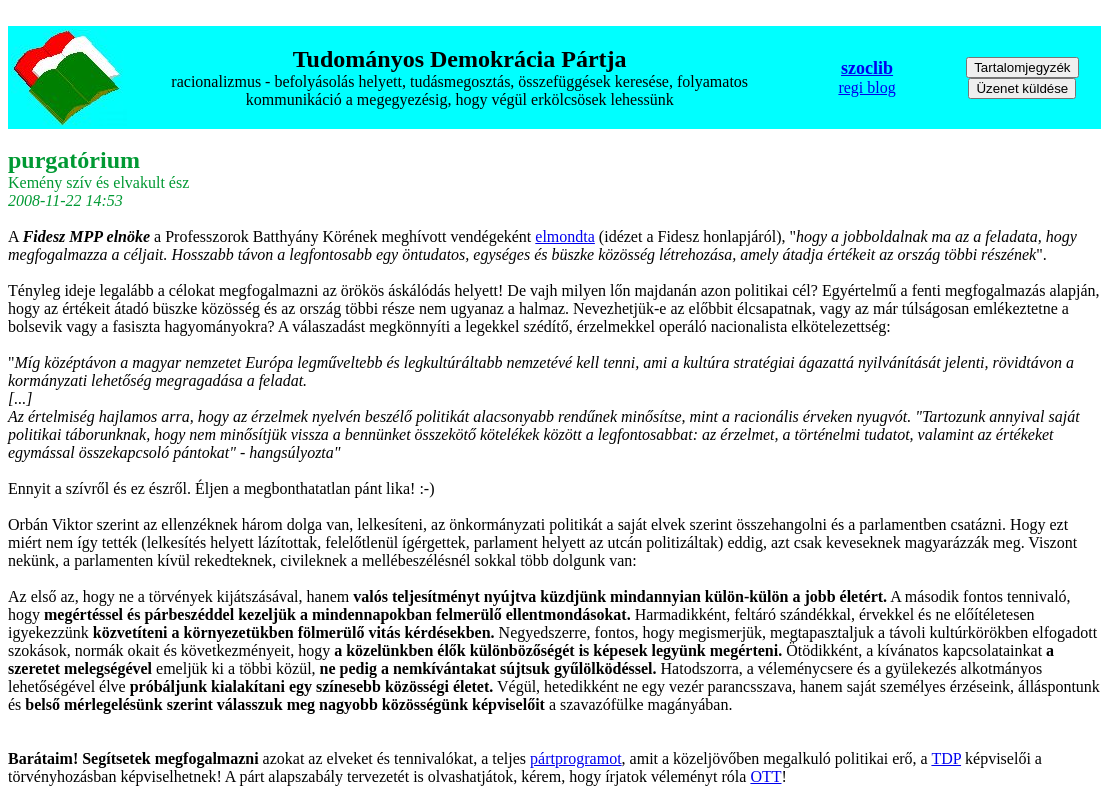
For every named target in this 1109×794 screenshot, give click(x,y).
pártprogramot (576, 758)
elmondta (565, 236)
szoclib (867, 68)
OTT (765, 776)
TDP (946, 758)
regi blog (866, 87)
